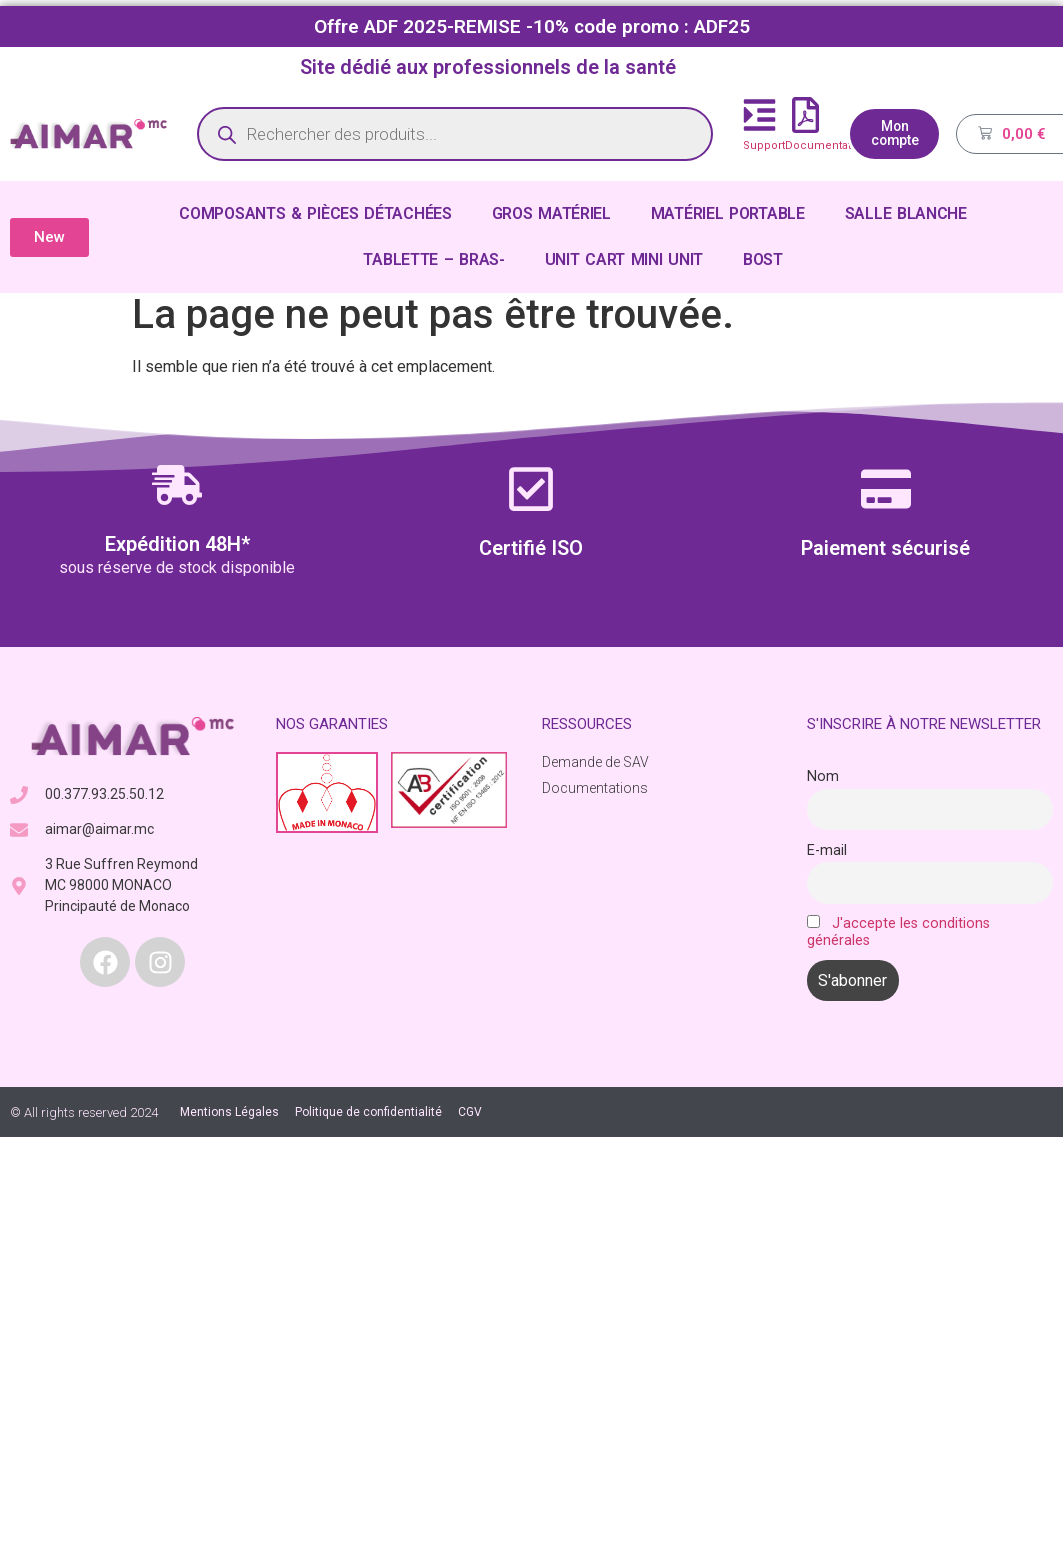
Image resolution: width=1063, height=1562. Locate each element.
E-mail (827, 850)
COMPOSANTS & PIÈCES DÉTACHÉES (315, 213)
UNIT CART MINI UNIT (624, 259)
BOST (763, 259)
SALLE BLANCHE (906, 213)
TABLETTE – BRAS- (433, 259)
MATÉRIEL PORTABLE (728, 213)
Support (764, 145)
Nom (823, 776)
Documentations (829, 145)
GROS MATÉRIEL (551, 213)
